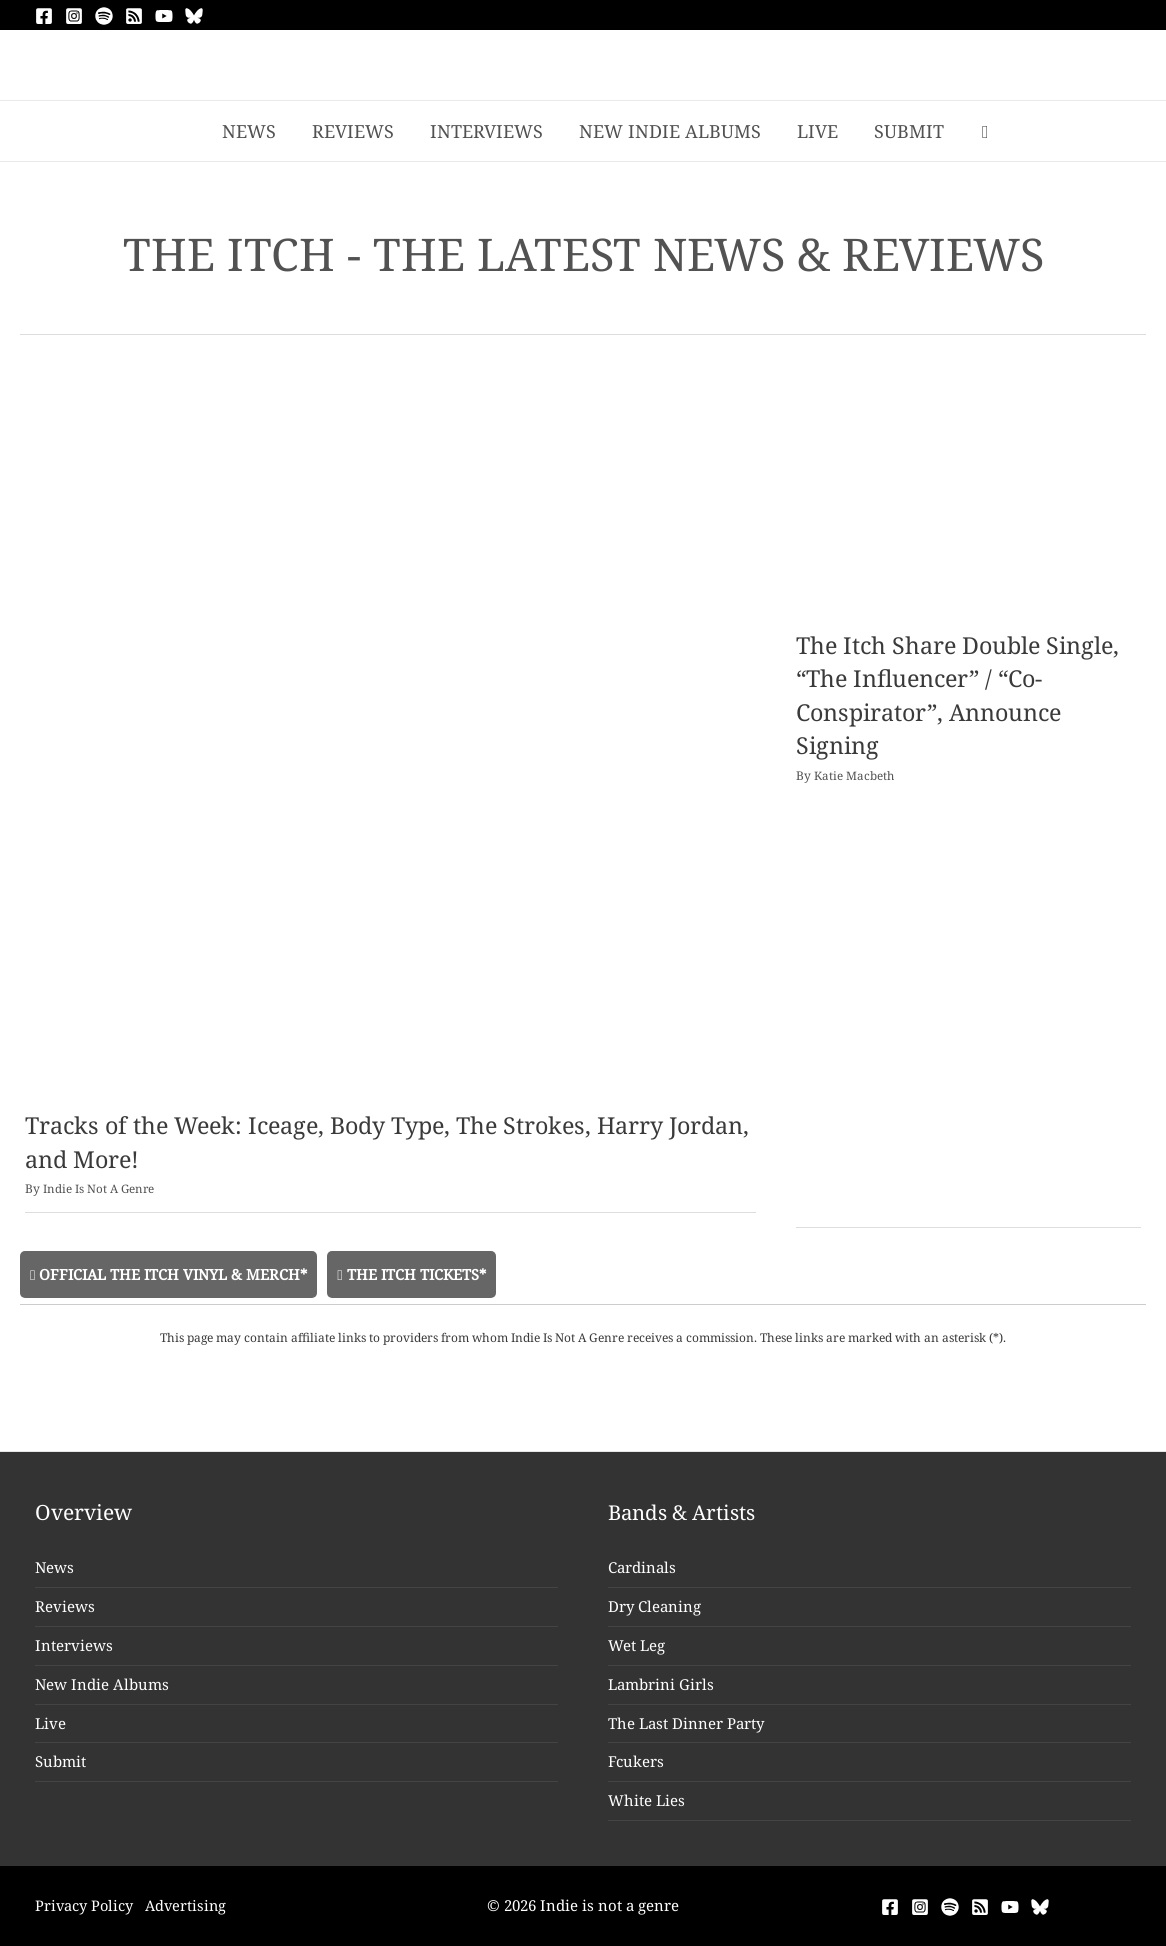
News (54, 1568)
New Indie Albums (102, 1684)
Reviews (65, 1606)
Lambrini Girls (661, 1684)
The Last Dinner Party (686, 1723)
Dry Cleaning (654, 1606)
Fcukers (636, 1762)
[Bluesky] (194, 16)
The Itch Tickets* (419, 1273)
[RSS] (134, 16)
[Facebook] (44, 16)
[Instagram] (74, 16)
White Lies (646, 1801)
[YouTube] (164, 16)
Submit (60, 1762)
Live (50, 1723)
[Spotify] (104, 16)
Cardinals (642, 1568)
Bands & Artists (684, 1512)
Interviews (74, 1645)
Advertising (192, 1906)
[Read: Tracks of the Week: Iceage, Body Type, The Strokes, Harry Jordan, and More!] (390, 736)
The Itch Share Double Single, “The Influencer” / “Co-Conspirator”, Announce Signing (962, 695)
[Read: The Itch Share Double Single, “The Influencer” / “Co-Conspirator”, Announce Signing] (968, 496)
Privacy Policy (85, 1906)
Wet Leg (636, 1645)
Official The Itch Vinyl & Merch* (171, 1273)
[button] (985, 131)
